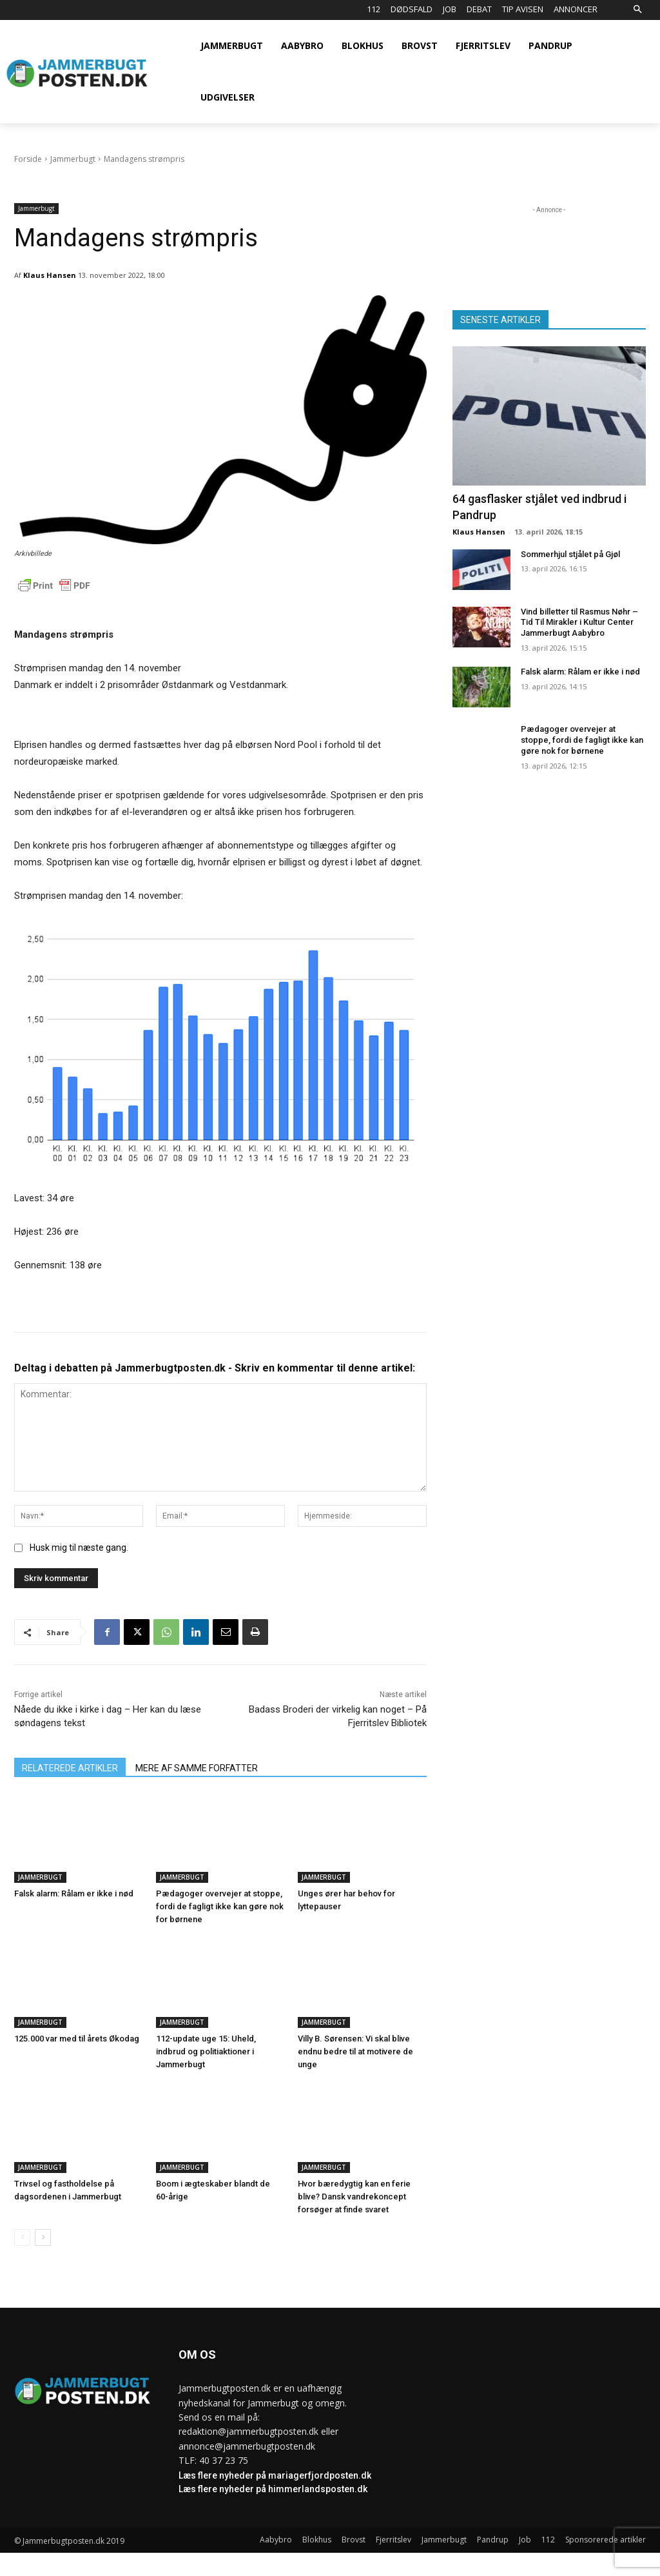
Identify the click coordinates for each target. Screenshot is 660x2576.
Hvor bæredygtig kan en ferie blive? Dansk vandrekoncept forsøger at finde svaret (354, 2196)
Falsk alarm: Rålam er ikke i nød (73, 1893)
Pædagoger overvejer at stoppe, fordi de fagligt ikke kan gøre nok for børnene (220, 1906)
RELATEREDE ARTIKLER (70, 1768)
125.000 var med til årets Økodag (76, 2038)
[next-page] (43, 2237)
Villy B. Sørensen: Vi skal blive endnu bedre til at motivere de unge (355, 2051)
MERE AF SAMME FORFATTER (196, 1768)
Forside (28, 158)
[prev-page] (22, 2237)
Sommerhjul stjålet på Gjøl (570, 554)
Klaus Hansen (49, 275)
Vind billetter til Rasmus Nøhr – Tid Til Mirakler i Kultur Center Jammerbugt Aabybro (579, 622)
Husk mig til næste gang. (79, 1547)
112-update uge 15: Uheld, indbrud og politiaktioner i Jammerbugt (206, 2051)
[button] (637, 10)
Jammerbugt (72, 158)
